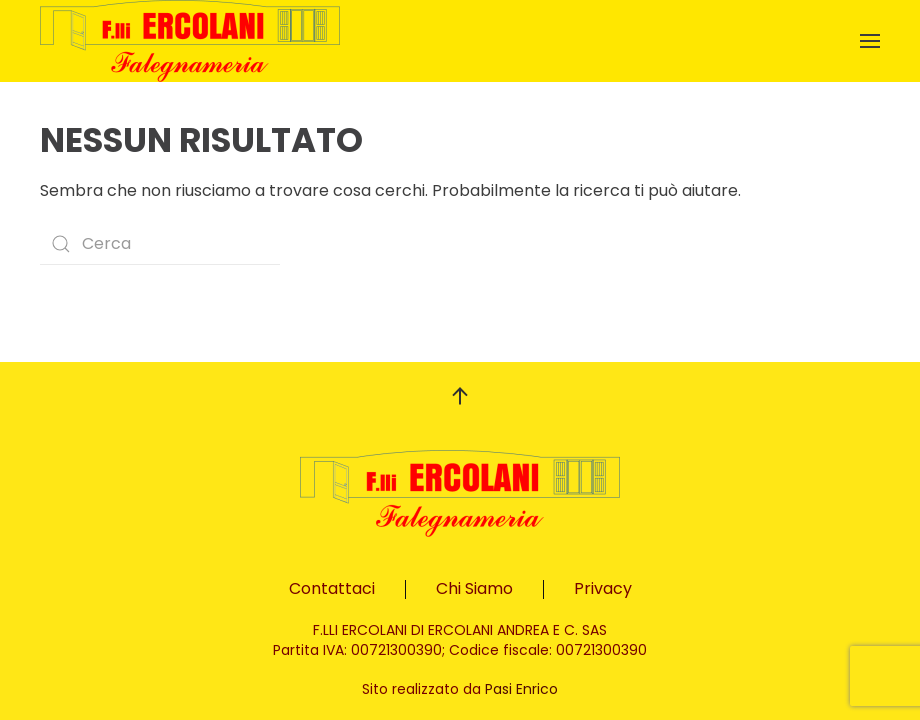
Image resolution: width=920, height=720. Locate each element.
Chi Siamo (474, 588)
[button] (870, 41)
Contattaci (332, 588)
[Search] (160, 244)
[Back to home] (190, 41)
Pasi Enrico (521, 689)
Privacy (603, 588)
